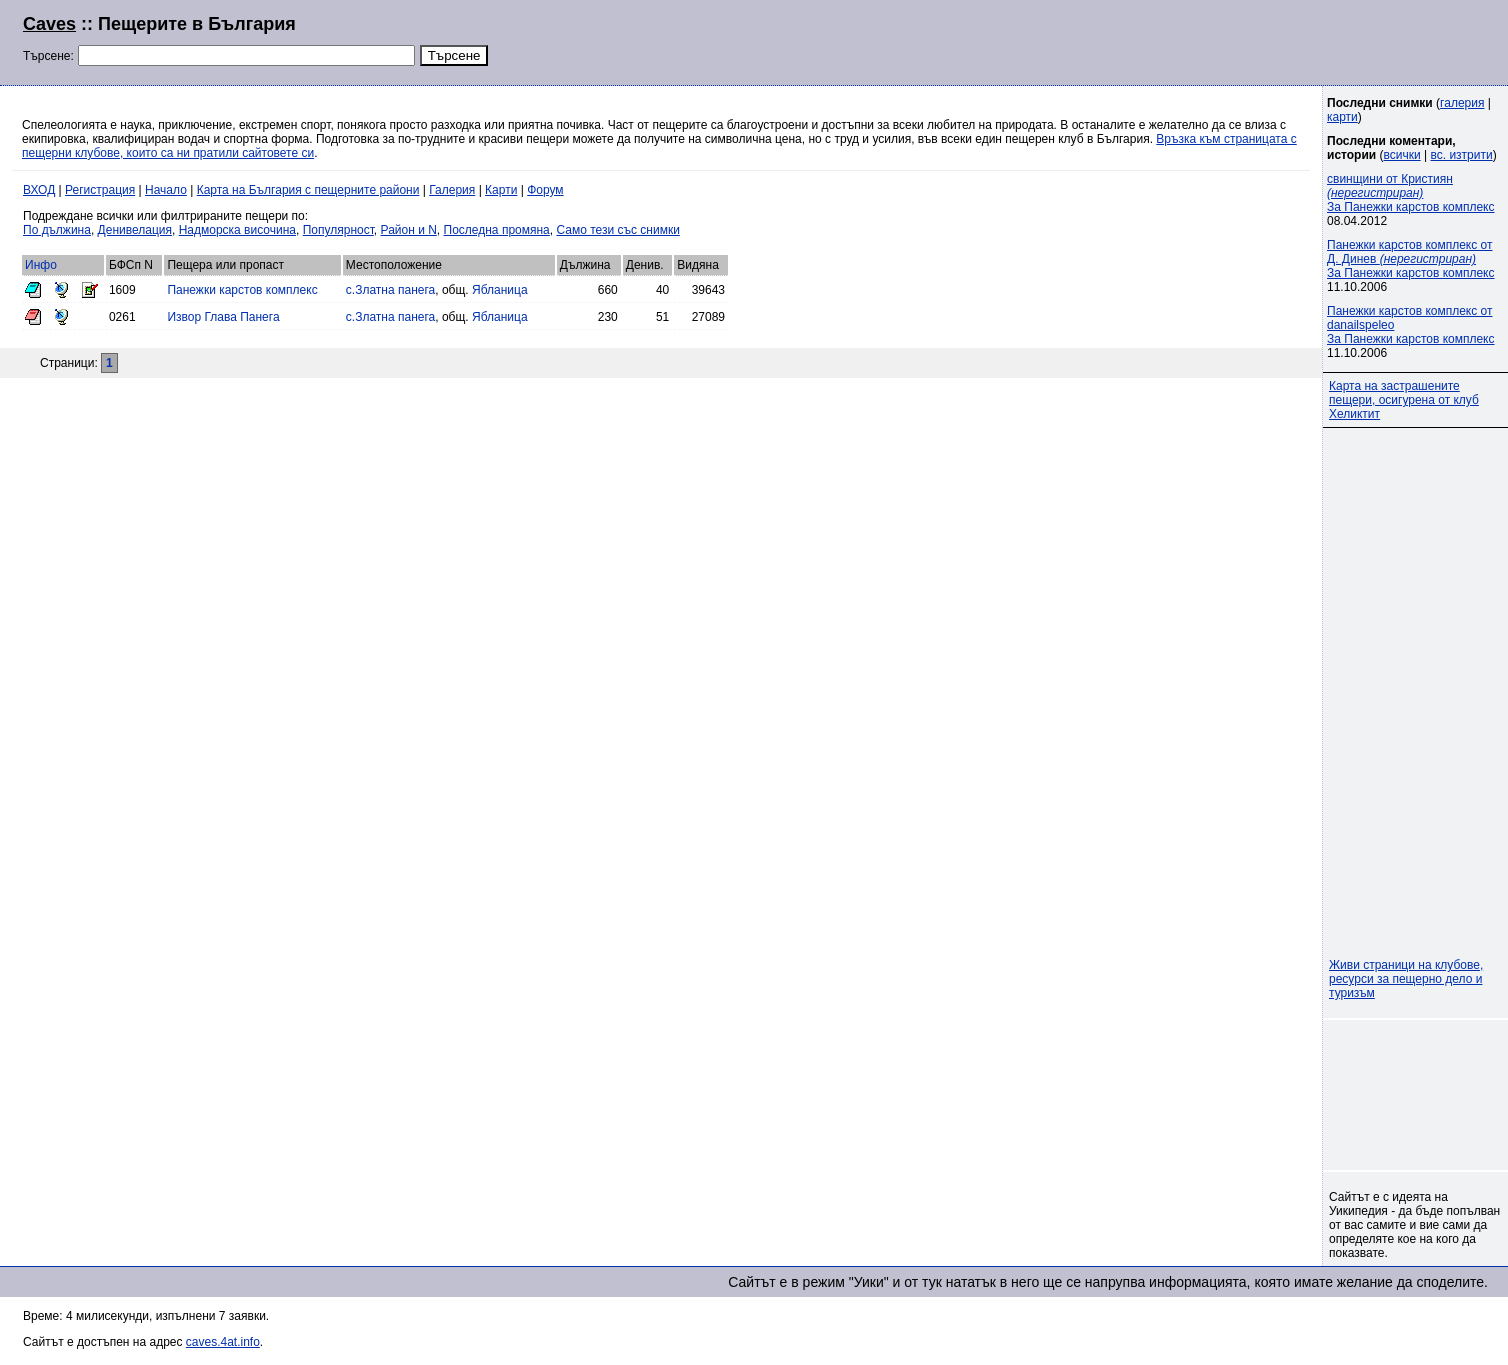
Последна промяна (497, 230)
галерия (1462, 103)
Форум (545, 190)
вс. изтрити (1461, 155)
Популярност (338, 230)
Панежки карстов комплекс (242, 290)
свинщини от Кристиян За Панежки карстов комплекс (1411, 193)
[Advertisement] (1242, 40)
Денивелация (135, 230)
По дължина (57, 230)
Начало (166, 190)
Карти (501, 190)
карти (1342, 117)
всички (1402, 155)
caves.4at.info (223, 1342)
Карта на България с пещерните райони (308, 190)
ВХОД (39, 190)
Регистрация (100, 190)
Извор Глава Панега (223, 317)
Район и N (409, 230)
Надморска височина (237, 230)
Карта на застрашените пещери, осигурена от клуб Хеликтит (1404, 400)
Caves (49, 24)
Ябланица (500, 290)
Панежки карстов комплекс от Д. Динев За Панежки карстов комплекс (1411, 259)
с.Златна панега (390, 290)
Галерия (452, 190)
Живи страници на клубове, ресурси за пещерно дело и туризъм (1406, 979)
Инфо (41, 265)
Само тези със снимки (617, 230)
